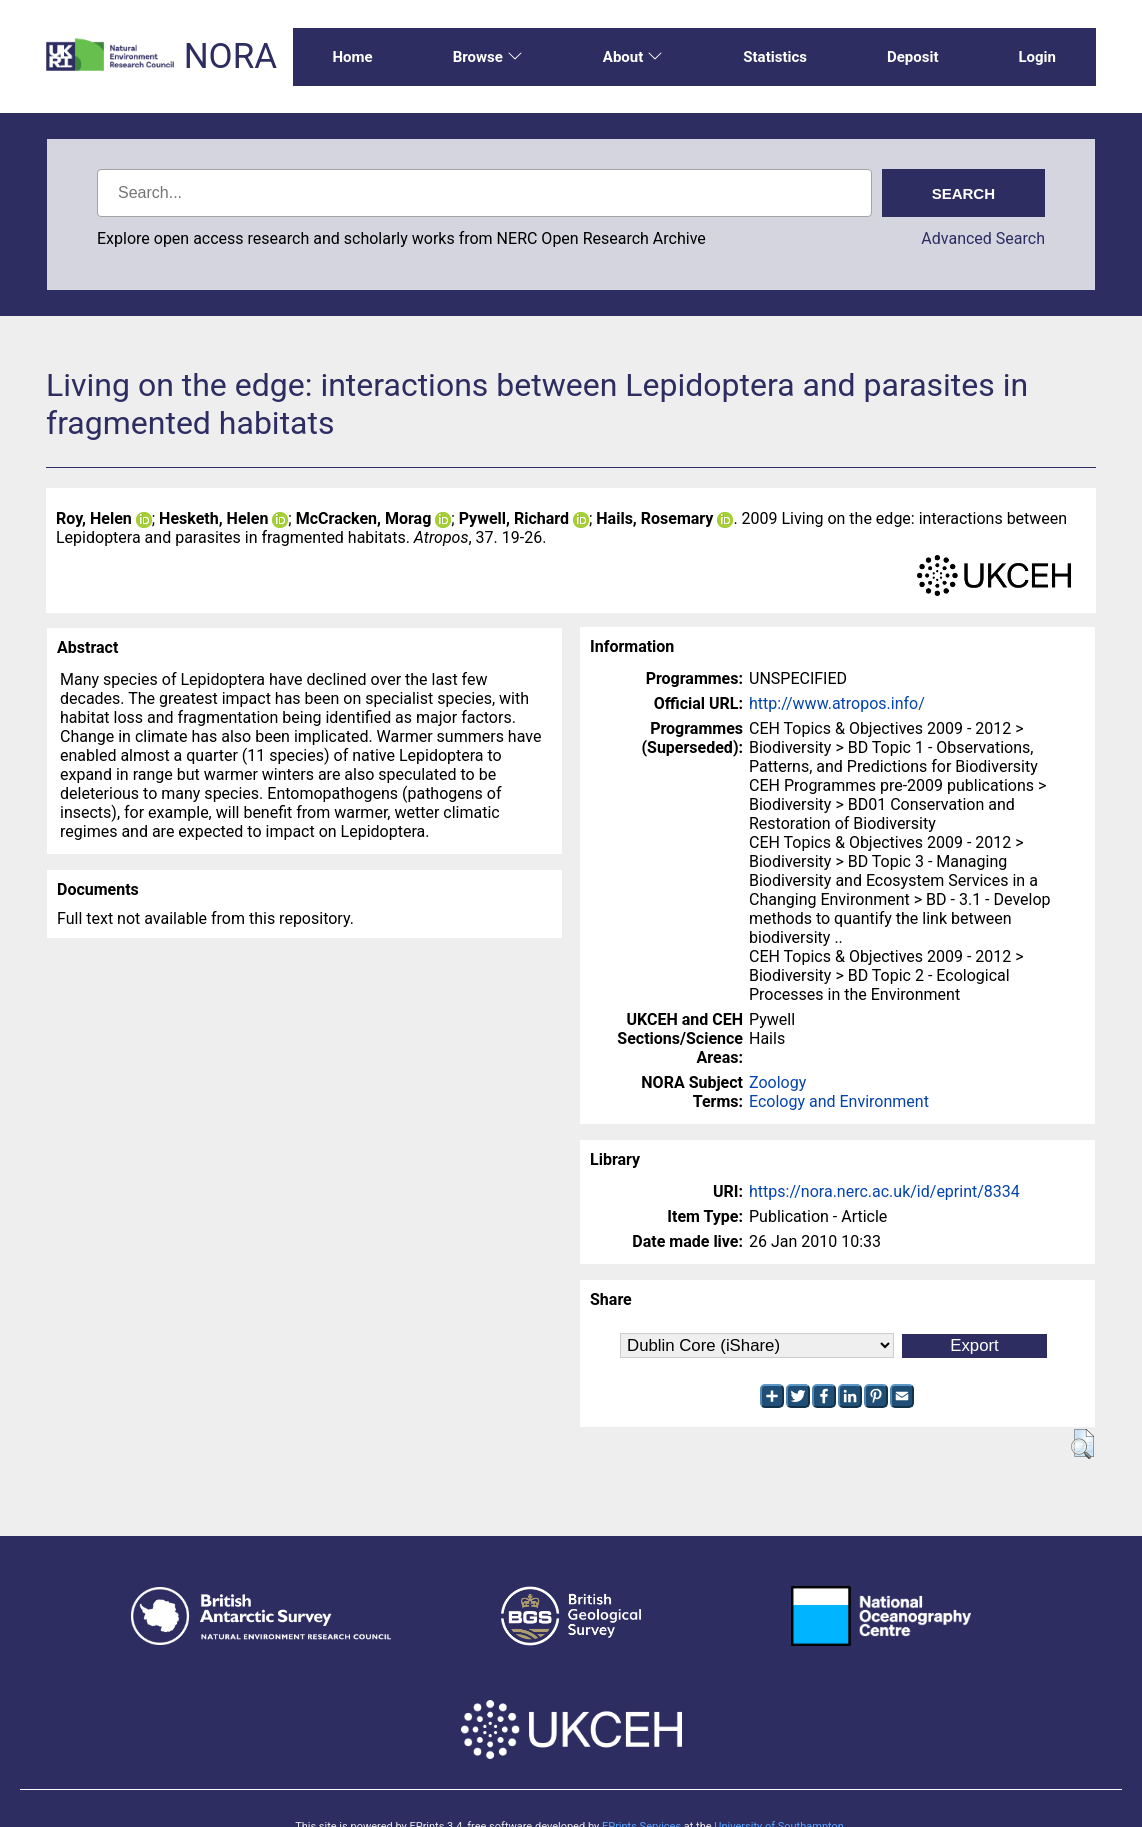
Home (353, 57)
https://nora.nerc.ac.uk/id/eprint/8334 (884, 1191)
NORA (230, 56)
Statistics (775, 57)
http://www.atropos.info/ (837, 703)
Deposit (913, 57)
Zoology (777, 1082)
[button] (1082, 1444)
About (633, 57)
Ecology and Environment (839, 1101)
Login (1037, 57)
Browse (488, 57)
